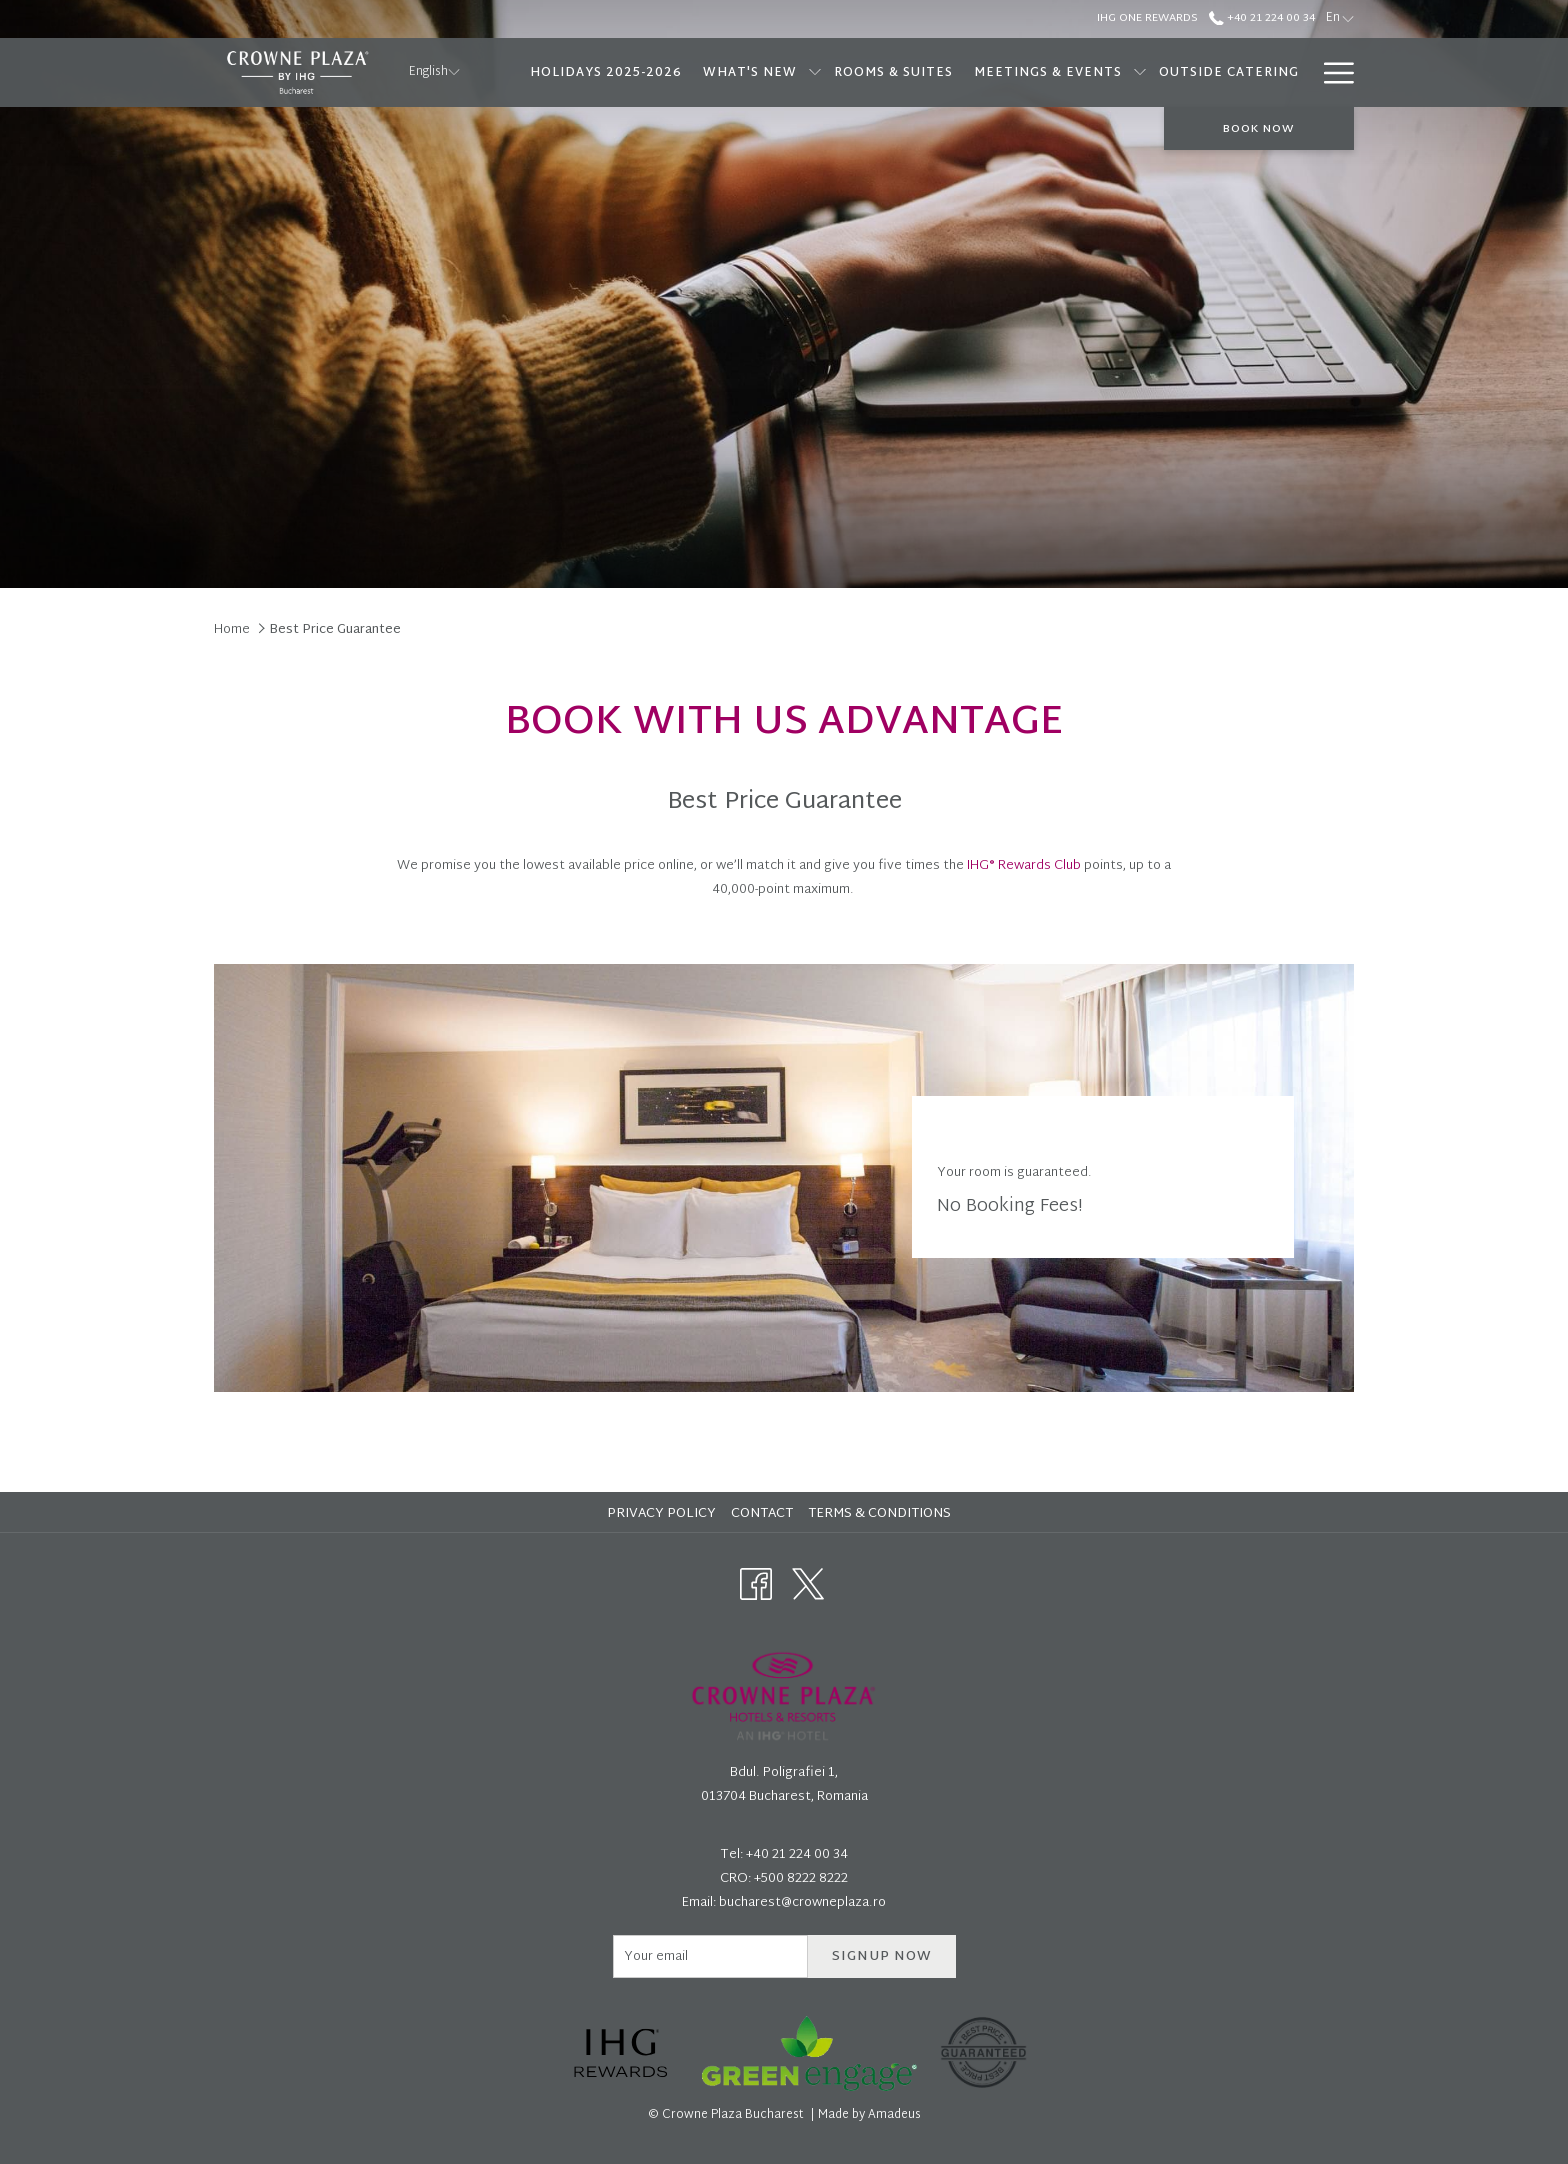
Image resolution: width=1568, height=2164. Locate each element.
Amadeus (894, 2115)
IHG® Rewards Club (1024, 866)
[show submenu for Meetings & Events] (1140, 72)
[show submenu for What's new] (815, 72)
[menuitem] (605, 72)
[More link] (1331, 72)
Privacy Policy (661, 1514)
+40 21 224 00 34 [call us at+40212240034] (1262, 18)
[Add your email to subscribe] (710, 1956)
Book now (1259, 129)
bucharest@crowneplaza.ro (802, 1903)
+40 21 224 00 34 (797, 1855)
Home (232, 630)
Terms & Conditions (879, 1514)
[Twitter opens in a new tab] (808, 1585)
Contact (762, 1514)
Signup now (882, 1957)
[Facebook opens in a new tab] (756, 1585)
